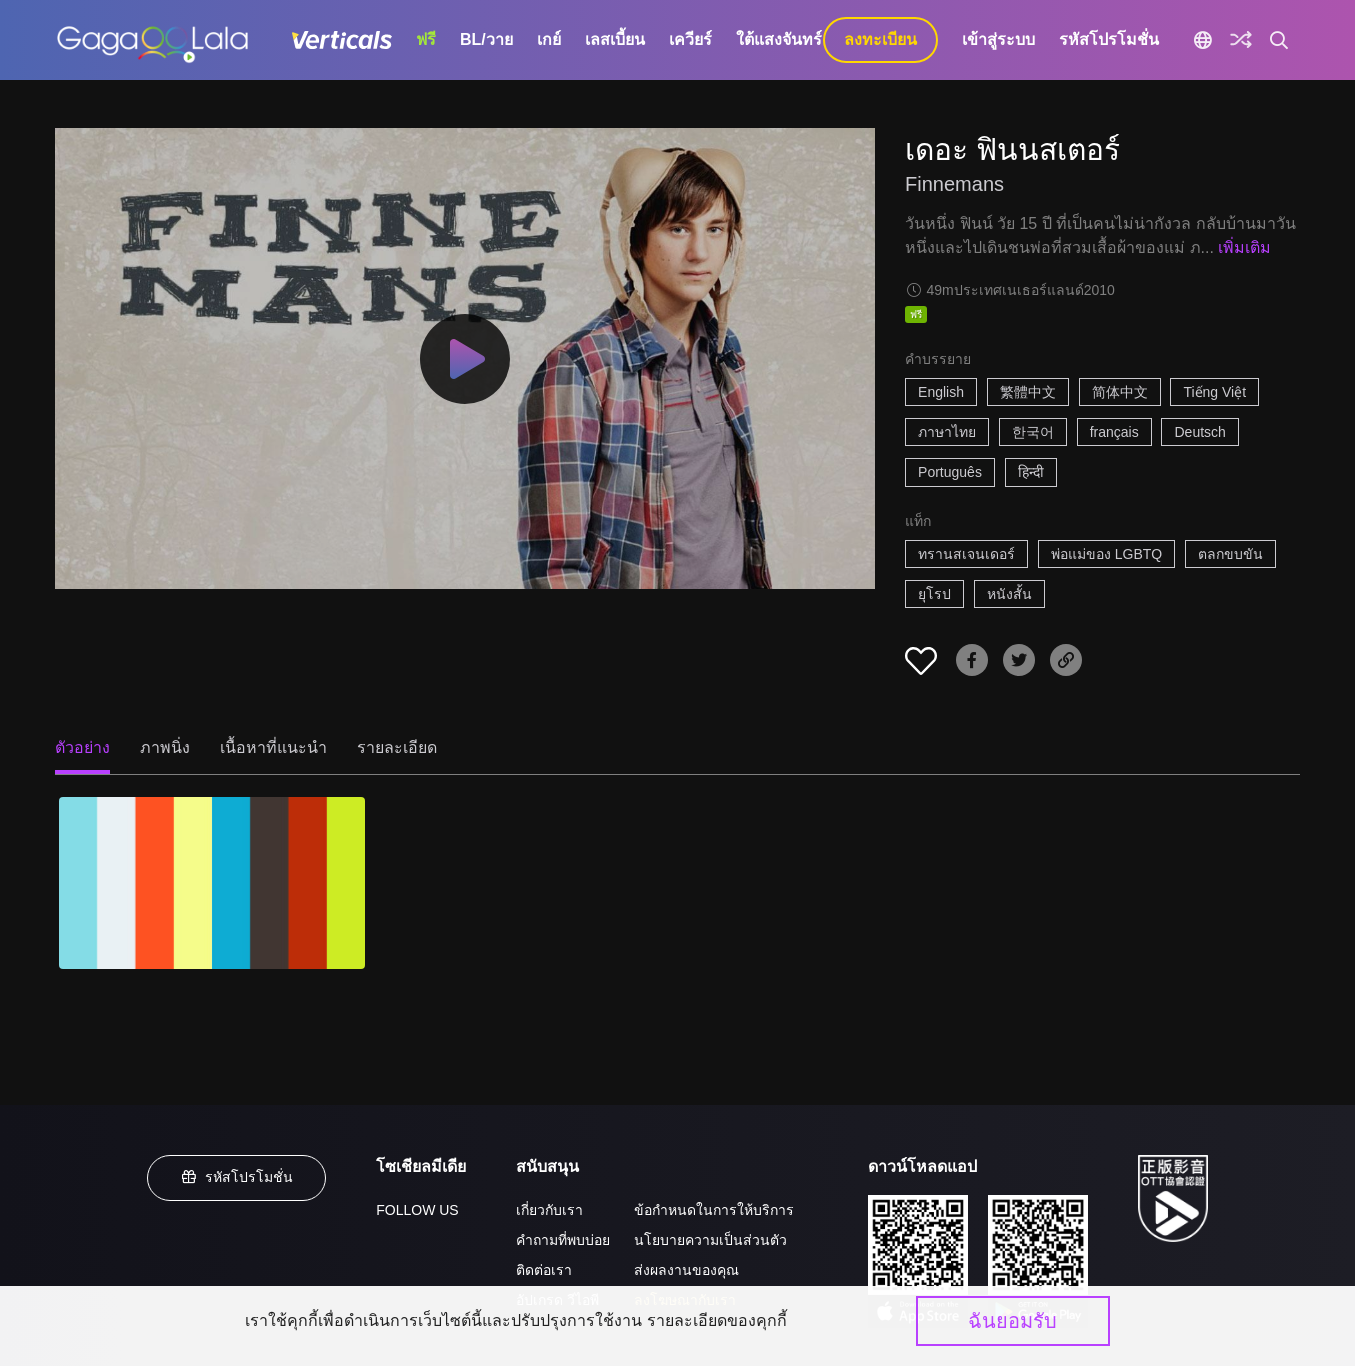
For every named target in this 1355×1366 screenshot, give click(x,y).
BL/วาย (486, 39)
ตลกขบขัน (1230, 554)
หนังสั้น (1009, 594)
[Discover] (1241, 40)
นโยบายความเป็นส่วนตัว (710, 1240)
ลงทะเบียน (880, 39)
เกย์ (549, 39)
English (941, 392)
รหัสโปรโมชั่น (1109, 39)
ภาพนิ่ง (165, 747)
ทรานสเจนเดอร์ (966, 554)
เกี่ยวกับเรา (549, 1210)
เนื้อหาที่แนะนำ (273, 747)
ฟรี (426, 39)
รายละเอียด (397, 747)
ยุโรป (934, 594)
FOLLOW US (417, 1210)
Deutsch (1199, 432)
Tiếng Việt (1214, 392)
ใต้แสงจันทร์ (779, 39)
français (1114, 432)
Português (950, 472)
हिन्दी (1031, 472)
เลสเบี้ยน (615, 39)
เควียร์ (690, 39)
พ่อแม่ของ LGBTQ (1106, 554)
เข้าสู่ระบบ (998, 39)
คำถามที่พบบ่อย (563, 1240)
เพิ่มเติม (1244, 247)
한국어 (1033, 432)
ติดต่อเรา (544, 1270)
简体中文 (1120, 392)
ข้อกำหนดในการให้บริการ (714, 1210)
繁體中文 (1028, 392)
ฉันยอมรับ (1012, 1321)
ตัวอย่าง (82, 747)
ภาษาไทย (947, 432)
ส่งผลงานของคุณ (686, 1270)
